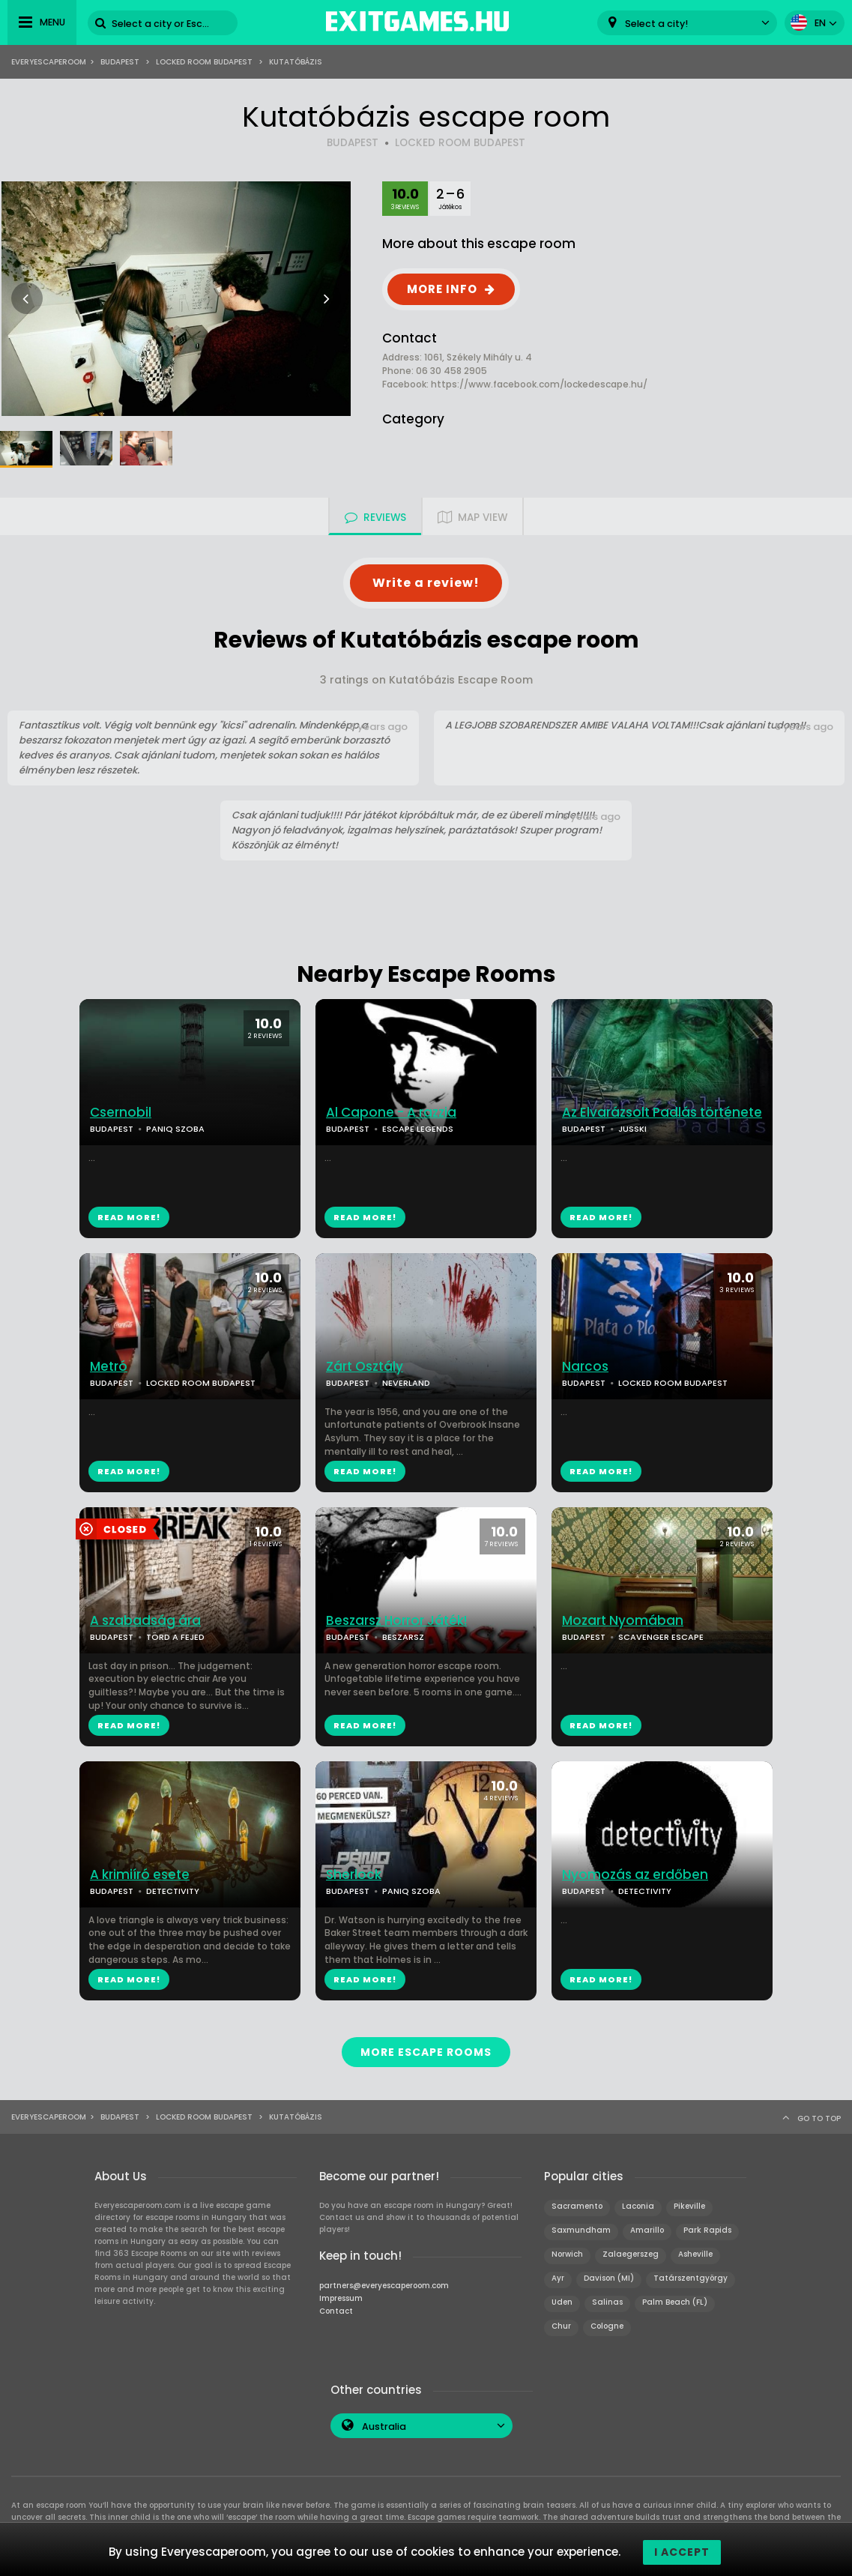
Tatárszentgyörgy (690, 2272)
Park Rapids (707, 2224)
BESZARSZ (403, 1637)
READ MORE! (128, 1217)
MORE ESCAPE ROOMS (426, 2049)
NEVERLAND (406, 1383)
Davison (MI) (609, 2272)
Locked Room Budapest (204, 61)
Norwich (567, 2248)
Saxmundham (581, 2224)
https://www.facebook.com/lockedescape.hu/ (539, 384)
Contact (336, 2305)
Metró (108, 1367)
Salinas (607, 2296)
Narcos (585, 1367)
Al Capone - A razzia (391, 1112)
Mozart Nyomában (622, 1621)
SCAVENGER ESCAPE (661, 1637)
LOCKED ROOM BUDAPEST (460, 143)
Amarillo (647, 2224)
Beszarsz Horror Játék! (396, 1621)
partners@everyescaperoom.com (384, 2279)
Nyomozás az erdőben (635, 1875)
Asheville (695, 2248)
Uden (562, 2296)
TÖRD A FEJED (175, 1637)
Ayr (558, 2272)
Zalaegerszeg (630, 2248)
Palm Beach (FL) (674, 2296)
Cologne (606, 2320)
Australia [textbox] (384, 2420)
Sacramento (577, 2200)
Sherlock (353, 1875)
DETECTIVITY (172, 1891)
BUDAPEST (352, 143)
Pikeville (689, 2200)
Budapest (119, 61)
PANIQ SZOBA (175, 1129)
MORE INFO (442, 289)
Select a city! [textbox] (656, 23)
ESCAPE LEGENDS (417, 1129)
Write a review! (426, 582)
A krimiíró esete (140, 1875)
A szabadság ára (145, 1621)
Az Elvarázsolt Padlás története (662, 1112)
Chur (561, 2320)
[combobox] (687, 22)
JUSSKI (632, 1129)
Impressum (341, 2292)
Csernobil (120, 1112)
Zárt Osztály (364, 1367)
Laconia (638, 2200)
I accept (682, 2552)
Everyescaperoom (48, 61)
